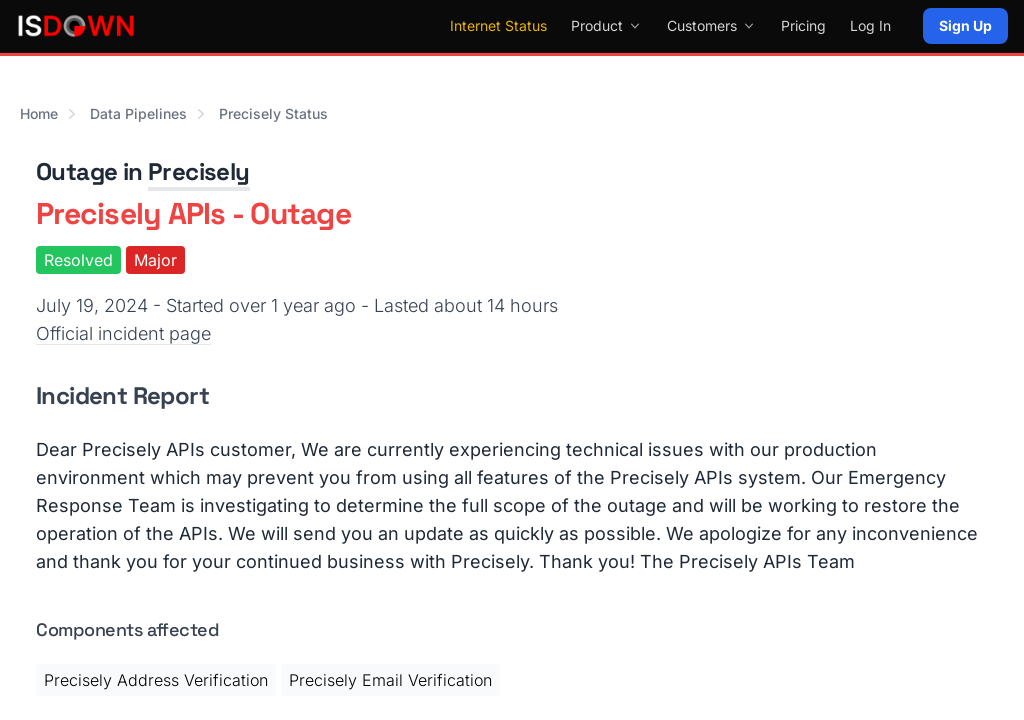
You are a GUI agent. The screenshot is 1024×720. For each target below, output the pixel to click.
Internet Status (498, 25)
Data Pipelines (138, 113)
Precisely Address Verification (156, 680)
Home (39, 113)
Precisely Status (273, 113)
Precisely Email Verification (390, 680)
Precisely (199, 171)
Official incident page (123, 333)
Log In (870, 25)
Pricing (803, 25)
